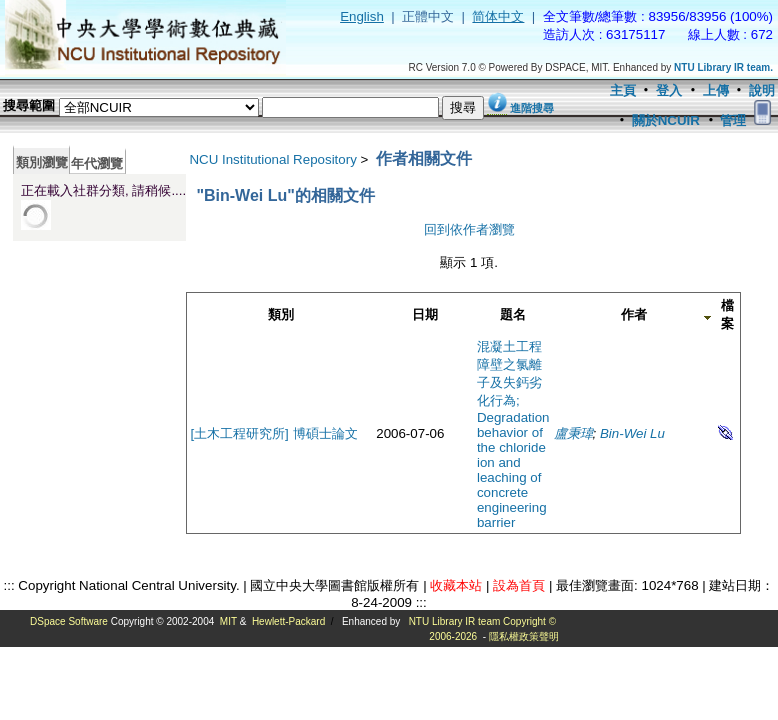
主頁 (623, 90)
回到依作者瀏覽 (469, 229)
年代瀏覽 (97, 163)
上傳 (716, 90)
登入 (669, 90)
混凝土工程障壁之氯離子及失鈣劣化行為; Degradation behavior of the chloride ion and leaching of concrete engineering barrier (513, 434)
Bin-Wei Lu (632, 433)
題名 (513, 314)
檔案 (727, 314)
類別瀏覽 (42, 162)
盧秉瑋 (573, 433)
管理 (733, 120)
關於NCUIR (666, 120)
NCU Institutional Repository (272, 159)
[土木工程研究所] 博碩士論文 (273, 433)
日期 (425, 314)
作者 (634, 314)
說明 (762, 90)
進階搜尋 (532, 108)
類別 (281, 314)
